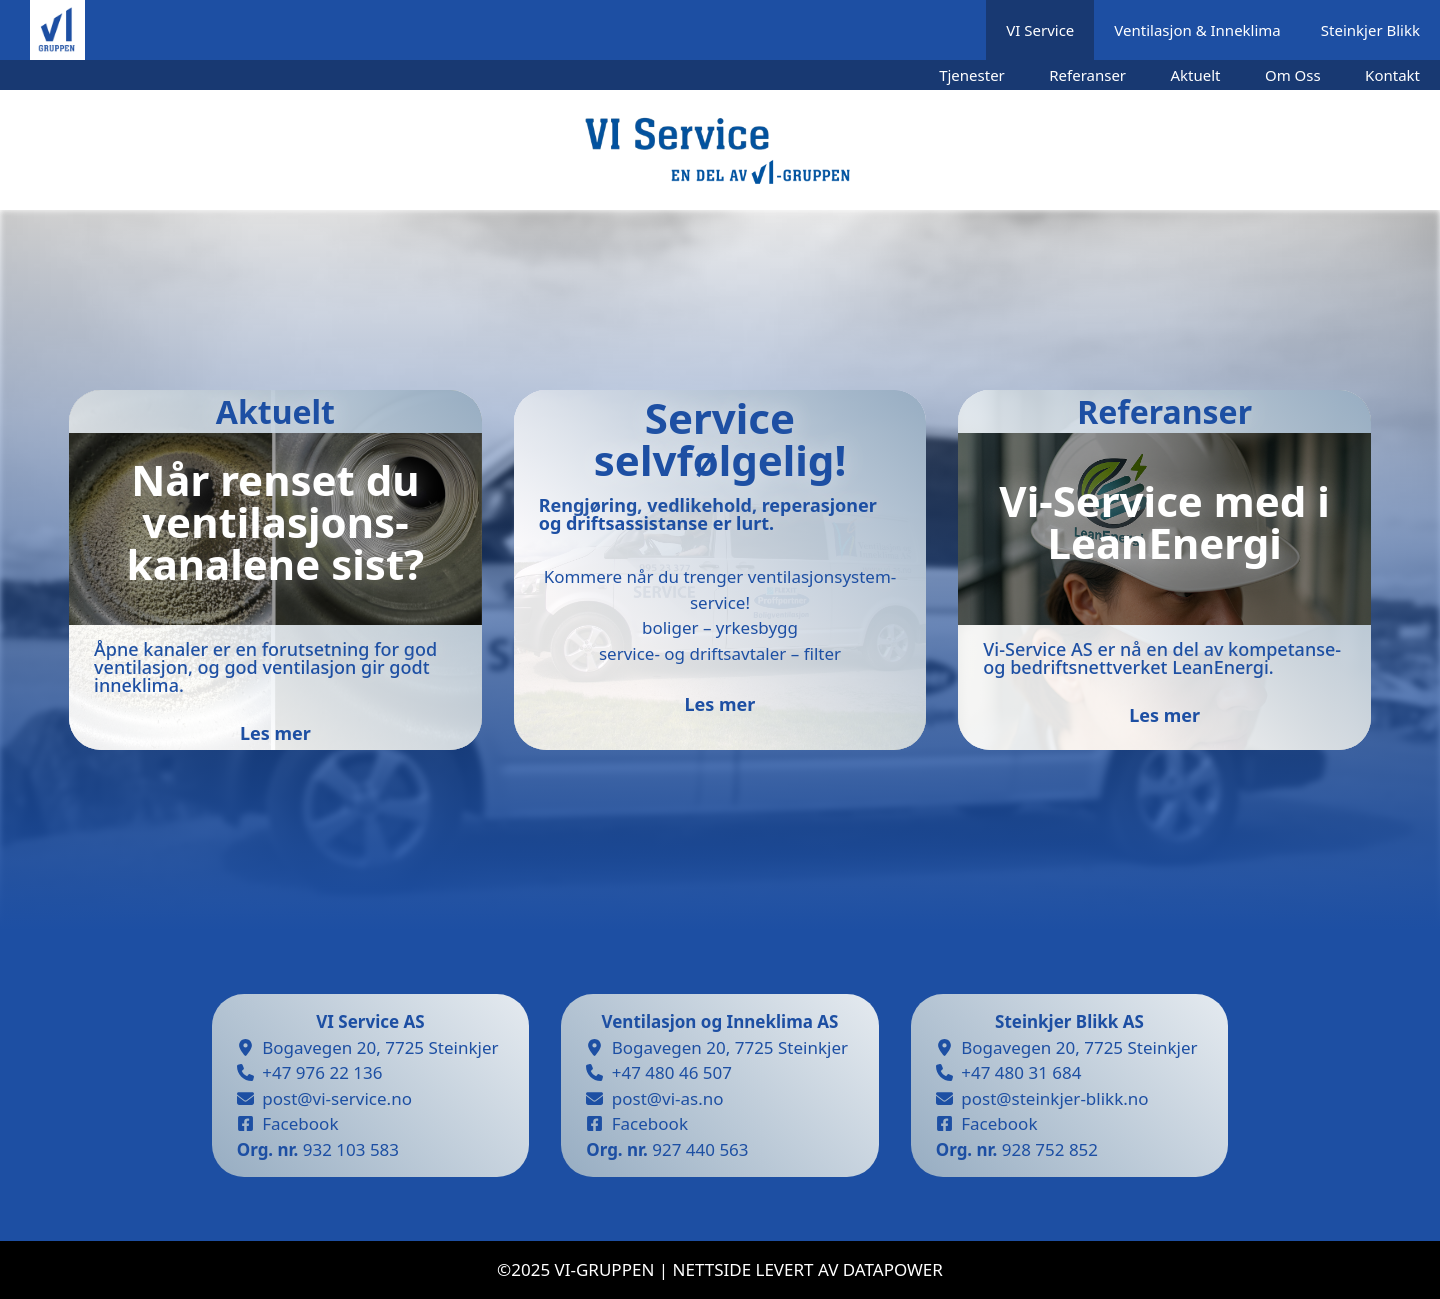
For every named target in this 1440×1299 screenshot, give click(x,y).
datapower (893, 1269)
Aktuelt (1196, 75)
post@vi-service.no (337, 1098)
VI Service (1040, 30)
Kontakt (1392, 75)
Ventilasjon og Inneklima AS (720, 1021)
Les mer (720, 704)
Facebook (300, 1123)
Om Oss (1293, 75)
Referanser (1087, 75)
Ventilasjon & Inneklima (1197, 30)
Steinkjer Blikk (1370, 30)
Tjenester (972, 75)
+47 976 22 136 (322, 1072)
